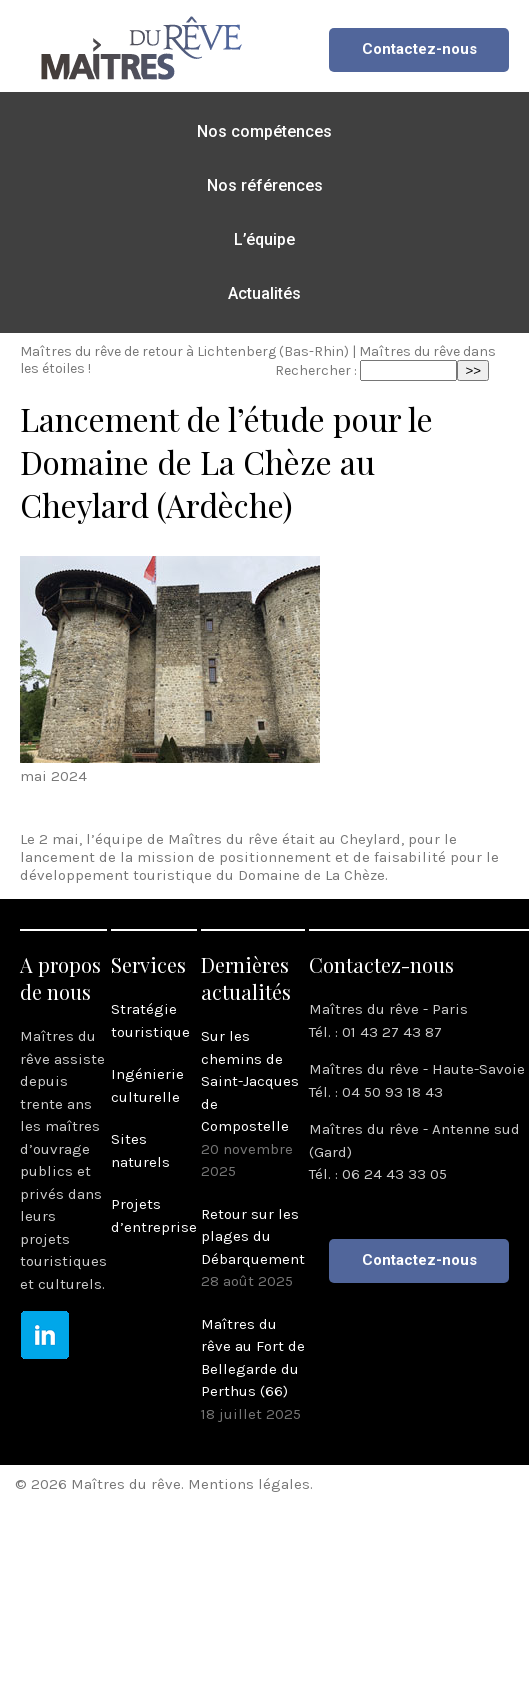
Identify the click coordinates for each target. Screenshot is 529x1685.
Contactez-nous (419, 49)
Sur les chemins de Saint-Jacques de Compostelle (250, 1081)
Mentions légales (249, 1484)
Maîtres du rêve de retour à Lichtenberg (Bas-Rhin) (184, 351)
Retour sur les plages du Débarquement (253, 1236)
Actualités (264, 293)
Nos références (265, 185)
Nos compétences (264, 131)
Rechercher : (316, 370)
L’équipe (264, 239)
